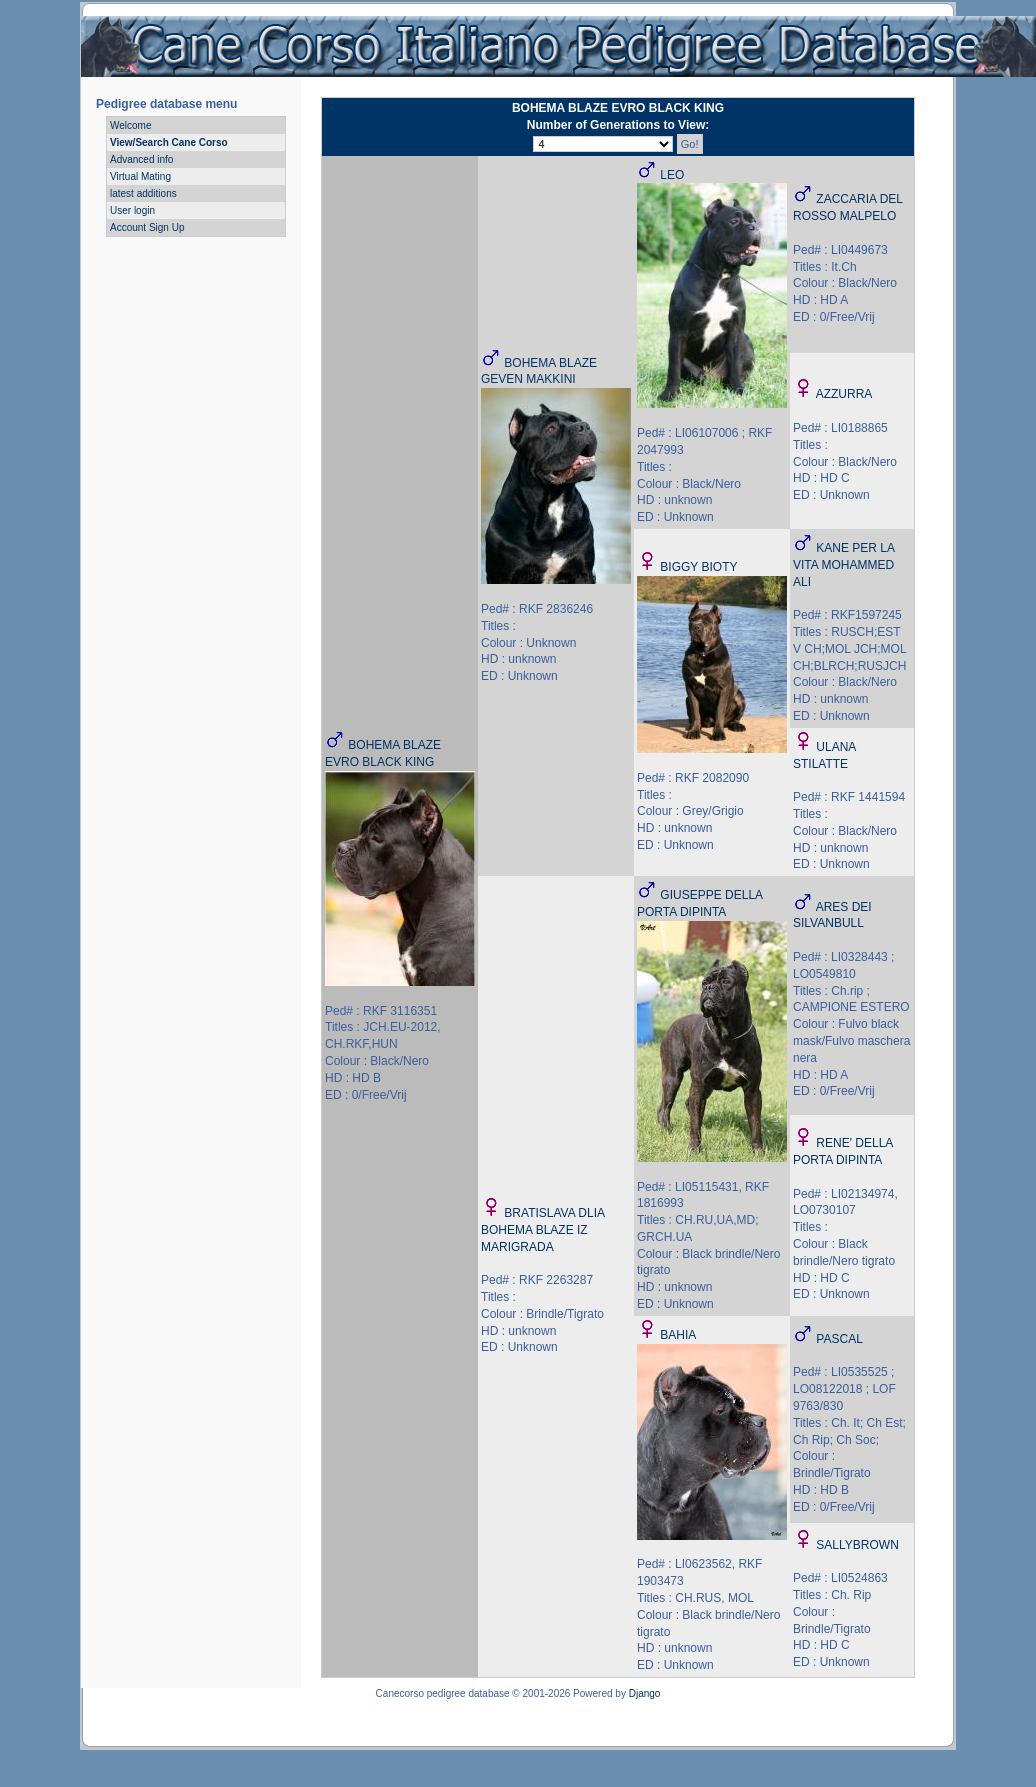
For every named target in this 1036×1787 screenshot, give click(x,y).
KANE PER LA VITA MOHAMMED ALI (843, 565)
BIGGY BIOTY (698, 567)
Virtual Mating (140, 176)
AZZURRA (844, 394)
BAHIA (678, 1335)
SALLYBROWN (857, 1545)
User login (132, 210)
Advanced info (141, 159)
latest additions (143, 193)
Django (645, 1693)
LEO (672, 175)
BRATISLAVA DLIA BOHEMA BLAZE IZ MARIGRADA (542, 1230)
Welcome (131, 125)
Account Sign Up (147, 227)
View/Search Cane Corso (169, 142)
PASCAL (839, 1339)
